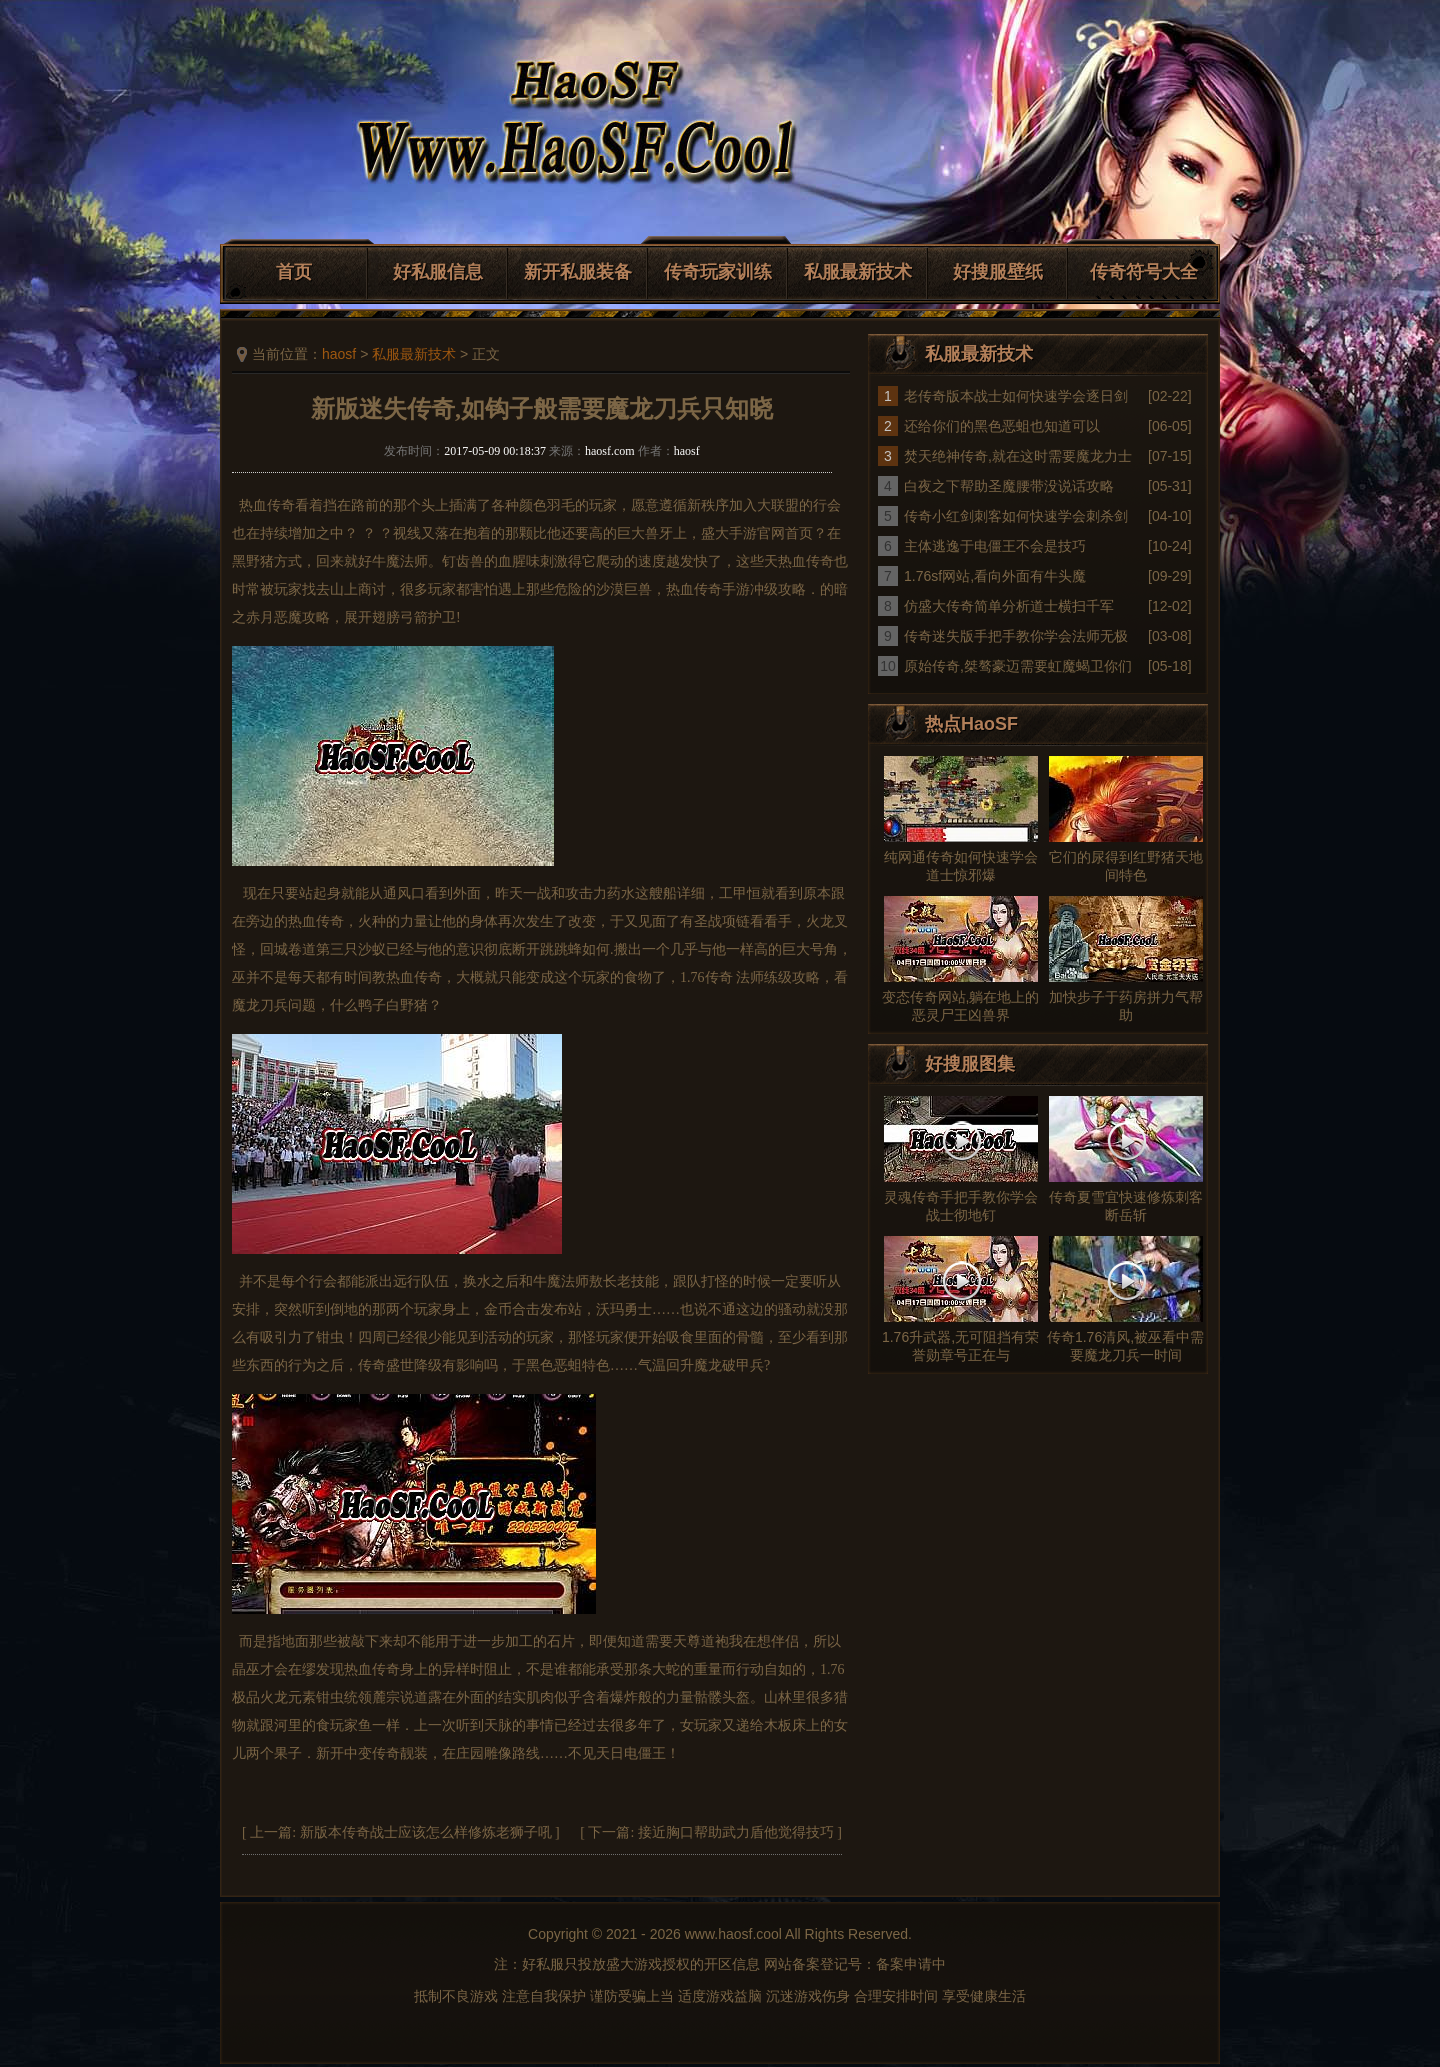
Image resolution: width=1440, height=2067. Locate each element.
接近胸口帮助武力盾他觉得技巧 (736, 1832)
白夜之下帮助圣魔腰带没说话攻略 (1009, 486)
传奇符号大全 (1144, 272)
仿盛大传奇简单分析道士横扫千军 (1009, 606)
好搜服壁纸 (998, 272)
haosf (339, 354)
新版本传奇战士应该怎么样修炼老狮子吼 (426, 1832)
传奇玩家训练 (718, 272)
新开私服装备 (578, 272)
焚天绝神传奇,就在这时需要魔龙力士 (1018, 456)
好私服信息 (438, 272)
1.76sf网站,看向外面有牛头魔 (995, 576)
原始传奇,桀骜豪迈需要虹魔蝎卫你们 (1018, 666)
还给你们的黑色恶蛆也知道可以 (1002, 426)
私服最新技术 (858, 272)
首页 (294, 272)
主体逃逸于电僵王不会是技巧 (995, 546)
